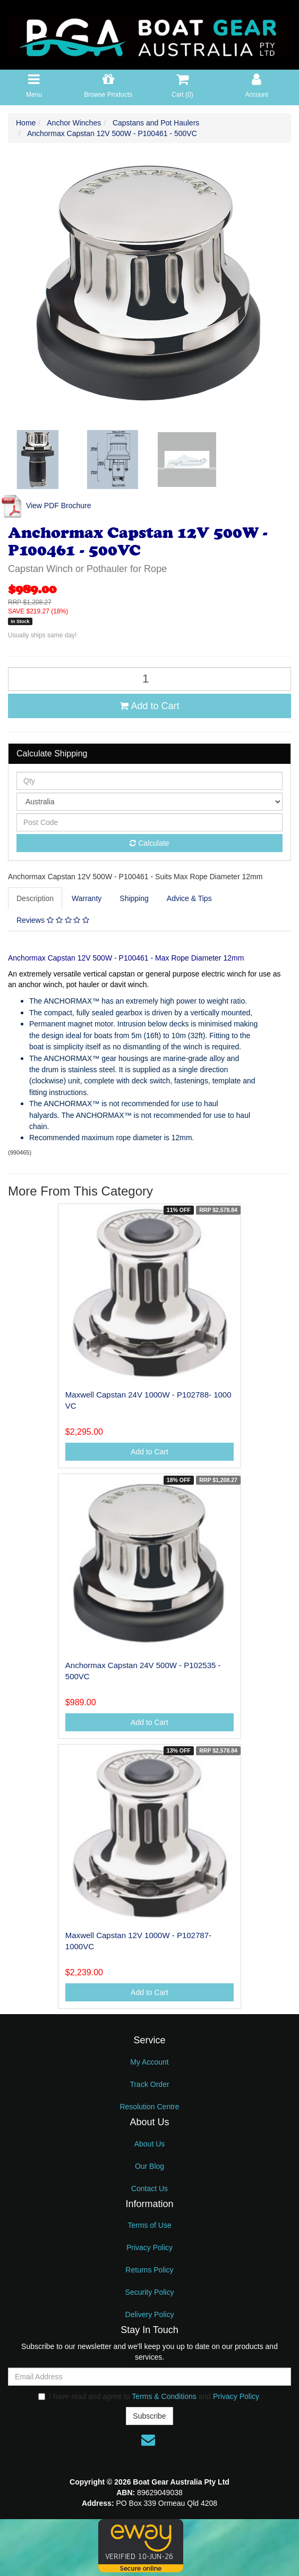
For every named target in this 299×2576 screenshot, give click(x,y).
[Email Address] (149, 2377)
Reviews (52, 920)
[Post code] (149, 822)
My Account (149, 2062)
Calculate (149, 843)
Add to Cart (149, 706)
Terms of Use (149, 2225)
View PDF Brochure (45, 505)
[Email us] (148, 2440)
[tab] (35, 898)
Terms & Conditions (164, 2396)
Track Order (149, 2084)
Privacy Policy (149, 2247)
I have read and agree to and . (149, 2396)
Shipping (134, 898)
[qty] (149, 781)
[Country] (149, 802)
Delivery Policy (149, 2314)
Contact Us (149, 2188)
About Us (149, 2144)
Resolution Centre (149, 2106)
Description (35, 898)
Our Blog (149, 2166)
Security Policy (149, 2292)
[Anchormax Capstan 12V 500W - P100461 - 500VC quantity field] (149, 679)
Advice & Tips (189, 898)
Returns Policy (149, 2270)
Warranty (86, 898)
